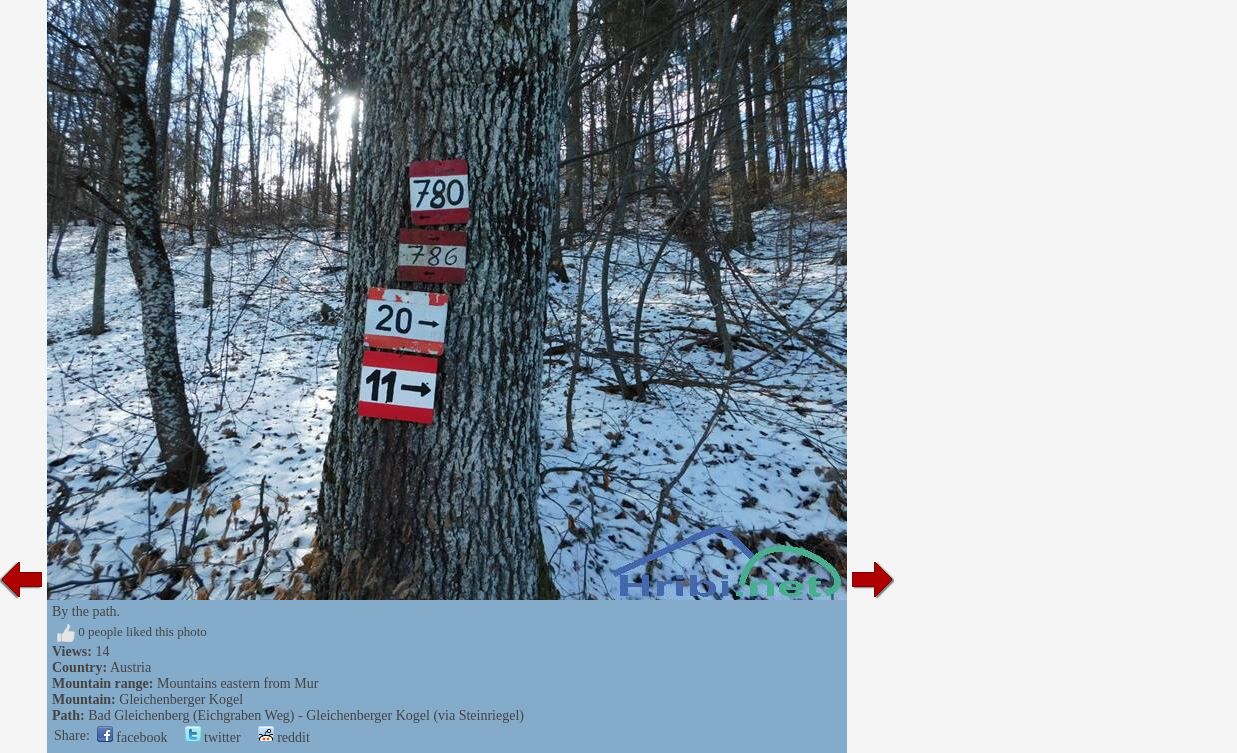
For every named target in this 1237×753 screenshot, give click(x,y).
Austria (130, 667)
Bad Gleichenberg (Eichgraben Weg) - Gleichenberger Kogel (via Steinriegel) (306, 715)
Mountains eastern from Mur (237, 683)
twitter (213, 737)
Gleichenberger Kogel (181, 699)
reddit (284, 737)
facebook (132, 737)
